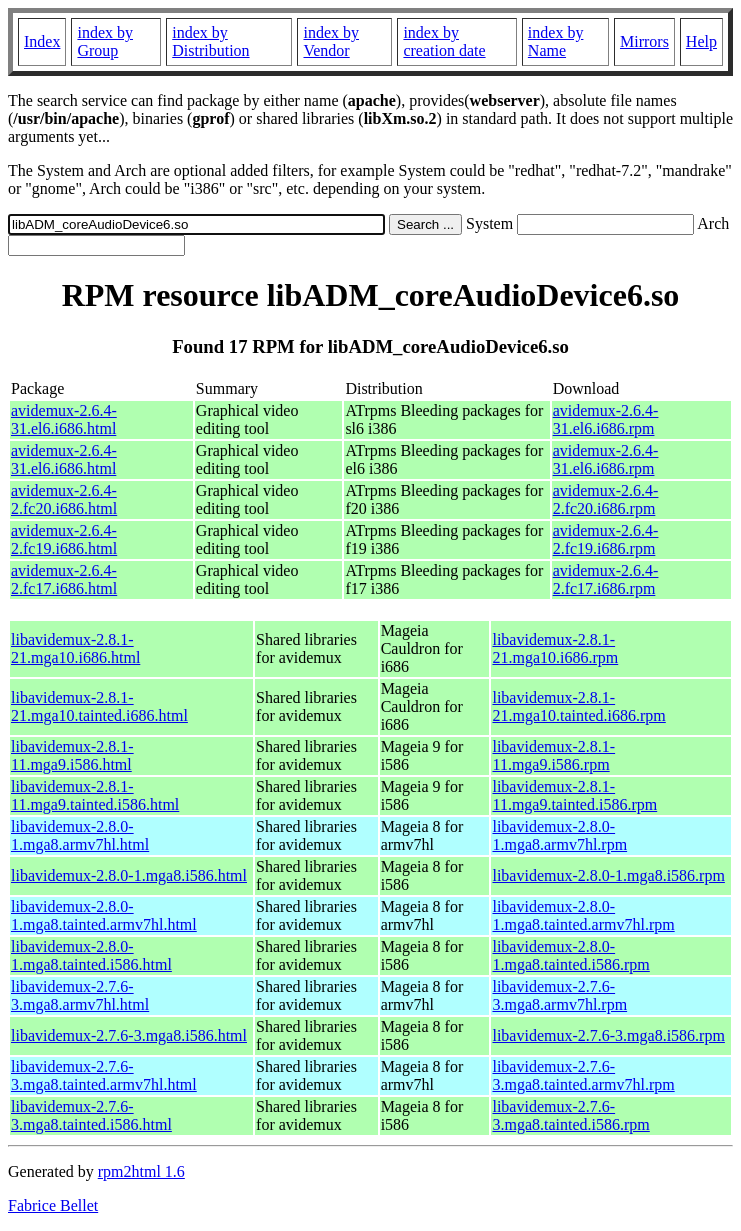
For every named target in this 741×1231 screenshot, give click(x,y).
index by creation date (444, 41)
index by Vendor (331, 41)
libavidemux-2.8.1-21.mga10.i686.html (75, 648)
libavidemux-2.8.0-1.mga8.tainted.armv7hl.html (104, 915)
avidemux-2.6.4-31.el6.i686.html (64, 419)
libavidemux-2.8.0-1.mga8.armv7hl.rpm (559, 835)
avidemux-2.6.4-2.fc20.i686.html (64, 499)
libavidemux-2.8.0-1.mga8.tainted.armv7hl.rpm (583, 915)
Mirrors (644, 41)
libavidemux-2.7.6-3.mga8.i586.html (129, 1035)
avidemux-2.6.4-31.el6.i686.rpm (606, 419)
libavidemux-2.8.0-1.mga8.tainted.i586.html (91, 955)
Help (701, 41)
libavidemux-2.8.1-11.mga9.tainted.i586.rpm (574, 795)
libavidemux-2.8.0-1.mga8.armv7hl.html (80, 835)
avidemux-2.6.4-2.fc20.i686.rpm (606, 499)
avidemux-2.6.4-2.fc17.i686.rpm (606, 579)
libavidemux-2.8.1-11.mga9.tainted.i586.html (95, 795)
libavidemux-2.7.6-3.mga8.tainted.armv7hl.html (104, 1075)
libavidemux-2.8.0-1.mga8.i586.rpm (608, 875)
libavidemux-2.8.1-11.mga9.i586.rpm (553, 755)
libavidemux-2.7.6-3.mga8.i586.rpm (608, 1035)
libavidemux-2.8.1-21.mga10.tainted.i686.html (99, 706)
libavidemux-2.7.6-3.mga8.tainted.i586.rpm (570, 1115)
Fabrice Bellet (53, 1205)
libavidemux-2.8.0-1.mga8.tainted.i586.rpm (570, 955)
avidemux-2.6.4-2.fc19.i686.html (64, 539)
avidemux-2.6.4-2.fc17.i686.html (64, 579)
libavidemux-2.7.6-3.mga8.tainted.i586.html (91, 1115)
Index (42, 41)
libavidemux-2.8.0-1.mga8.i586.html (129, 875)
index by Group (105, 41)
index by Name (556, 41)
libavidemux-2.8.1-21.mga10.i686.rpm (555, 648)
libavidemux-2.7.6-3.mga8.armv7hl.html (80, 995)
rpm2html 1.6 (141, 1171)
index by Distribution (210, 41)
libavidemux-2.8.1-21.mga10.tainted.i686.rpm (578, 706)
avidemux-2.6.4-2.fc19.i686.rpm (606, 539)
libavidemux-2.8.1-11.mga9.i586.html (72, 755)
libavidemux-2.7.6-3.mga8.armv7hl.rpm (559, 995)
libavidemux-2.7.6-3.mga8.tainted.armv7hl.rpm (583, 1075)
